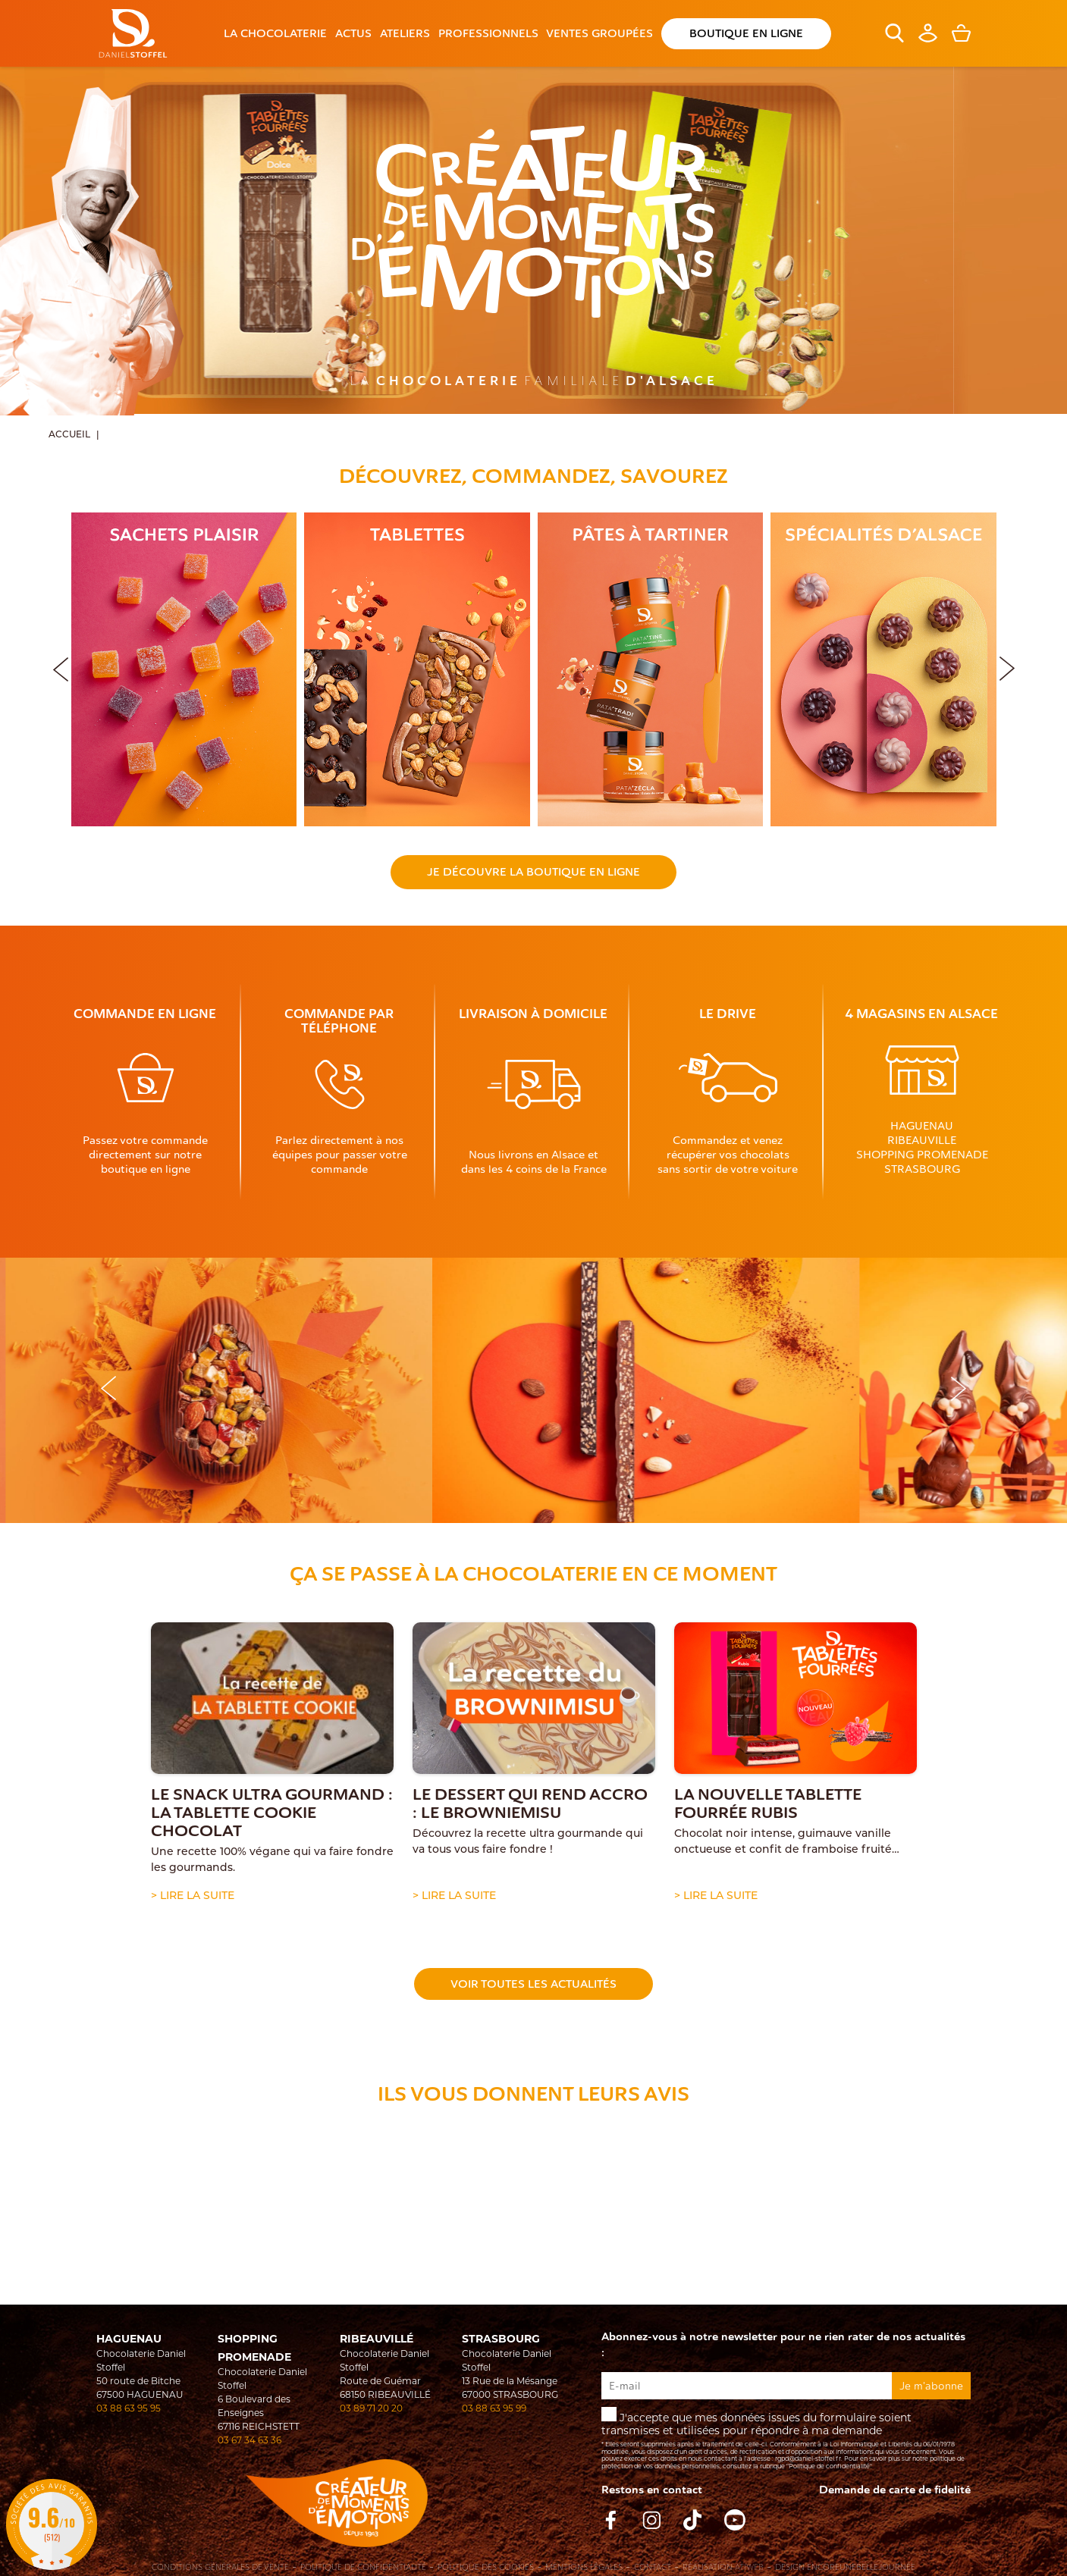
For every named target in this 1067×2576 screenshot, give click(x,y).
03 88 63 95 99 (494, 2408)
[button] (1007, 666)
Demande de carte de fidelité (895, 2490)
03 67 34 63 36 (249, 2440)
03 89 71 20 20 (371, 2408)
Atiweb (749, 2567)
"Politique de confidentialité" (829, 2466)
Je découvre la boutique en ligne (533, 872)
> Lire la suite (192, 1895)
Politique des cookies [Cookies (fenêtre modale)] (486, 2567)
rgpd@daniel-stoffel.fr (808, 2458)
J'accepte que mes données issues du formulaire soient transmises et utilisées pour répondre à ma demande (786, 2438)
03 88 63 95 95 (128, 2408)
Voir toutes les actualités (533, 1984)
